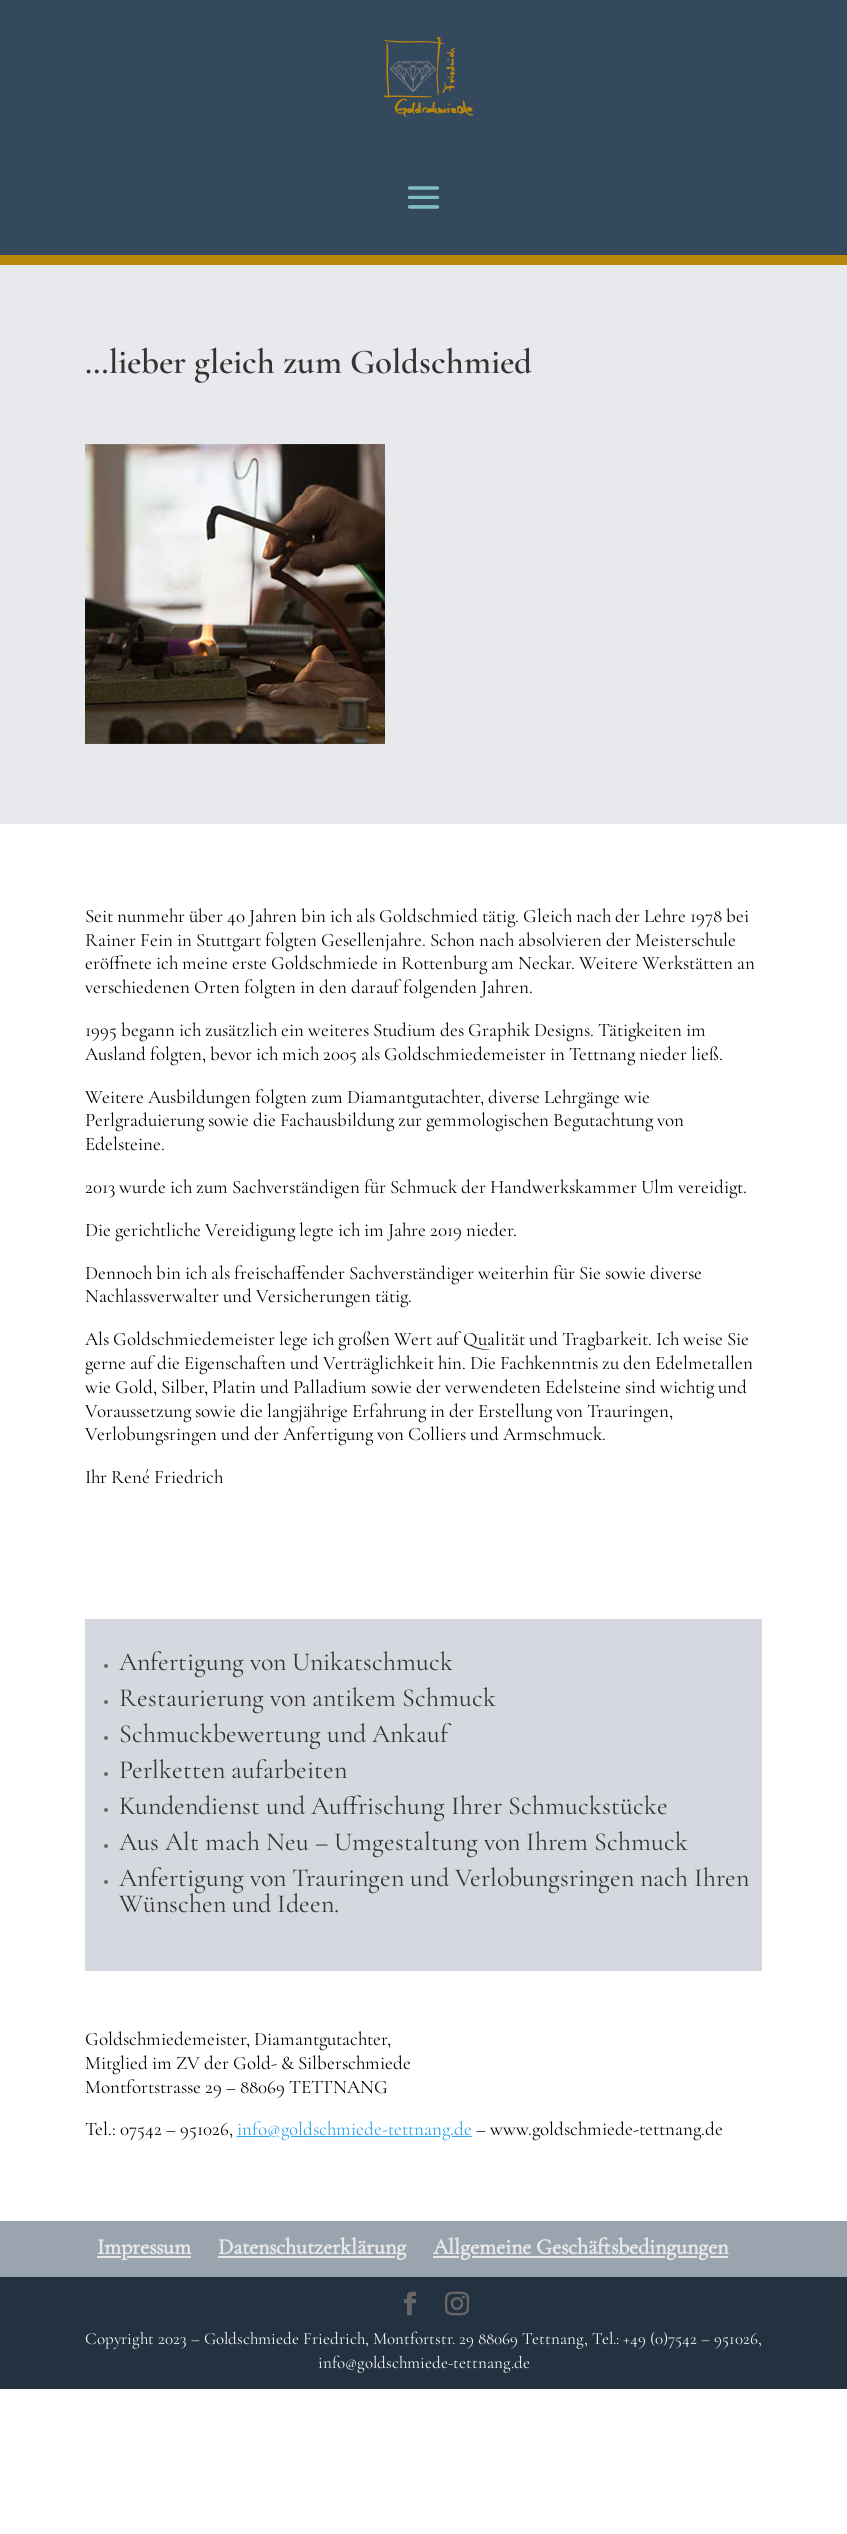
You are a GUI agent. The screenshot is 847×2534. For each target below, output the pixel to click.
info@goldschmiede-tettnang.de (354, 2128)
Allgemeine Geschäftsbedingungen (580, 2247)
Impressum (144, 2247)
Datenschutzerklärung (312, 2247)
